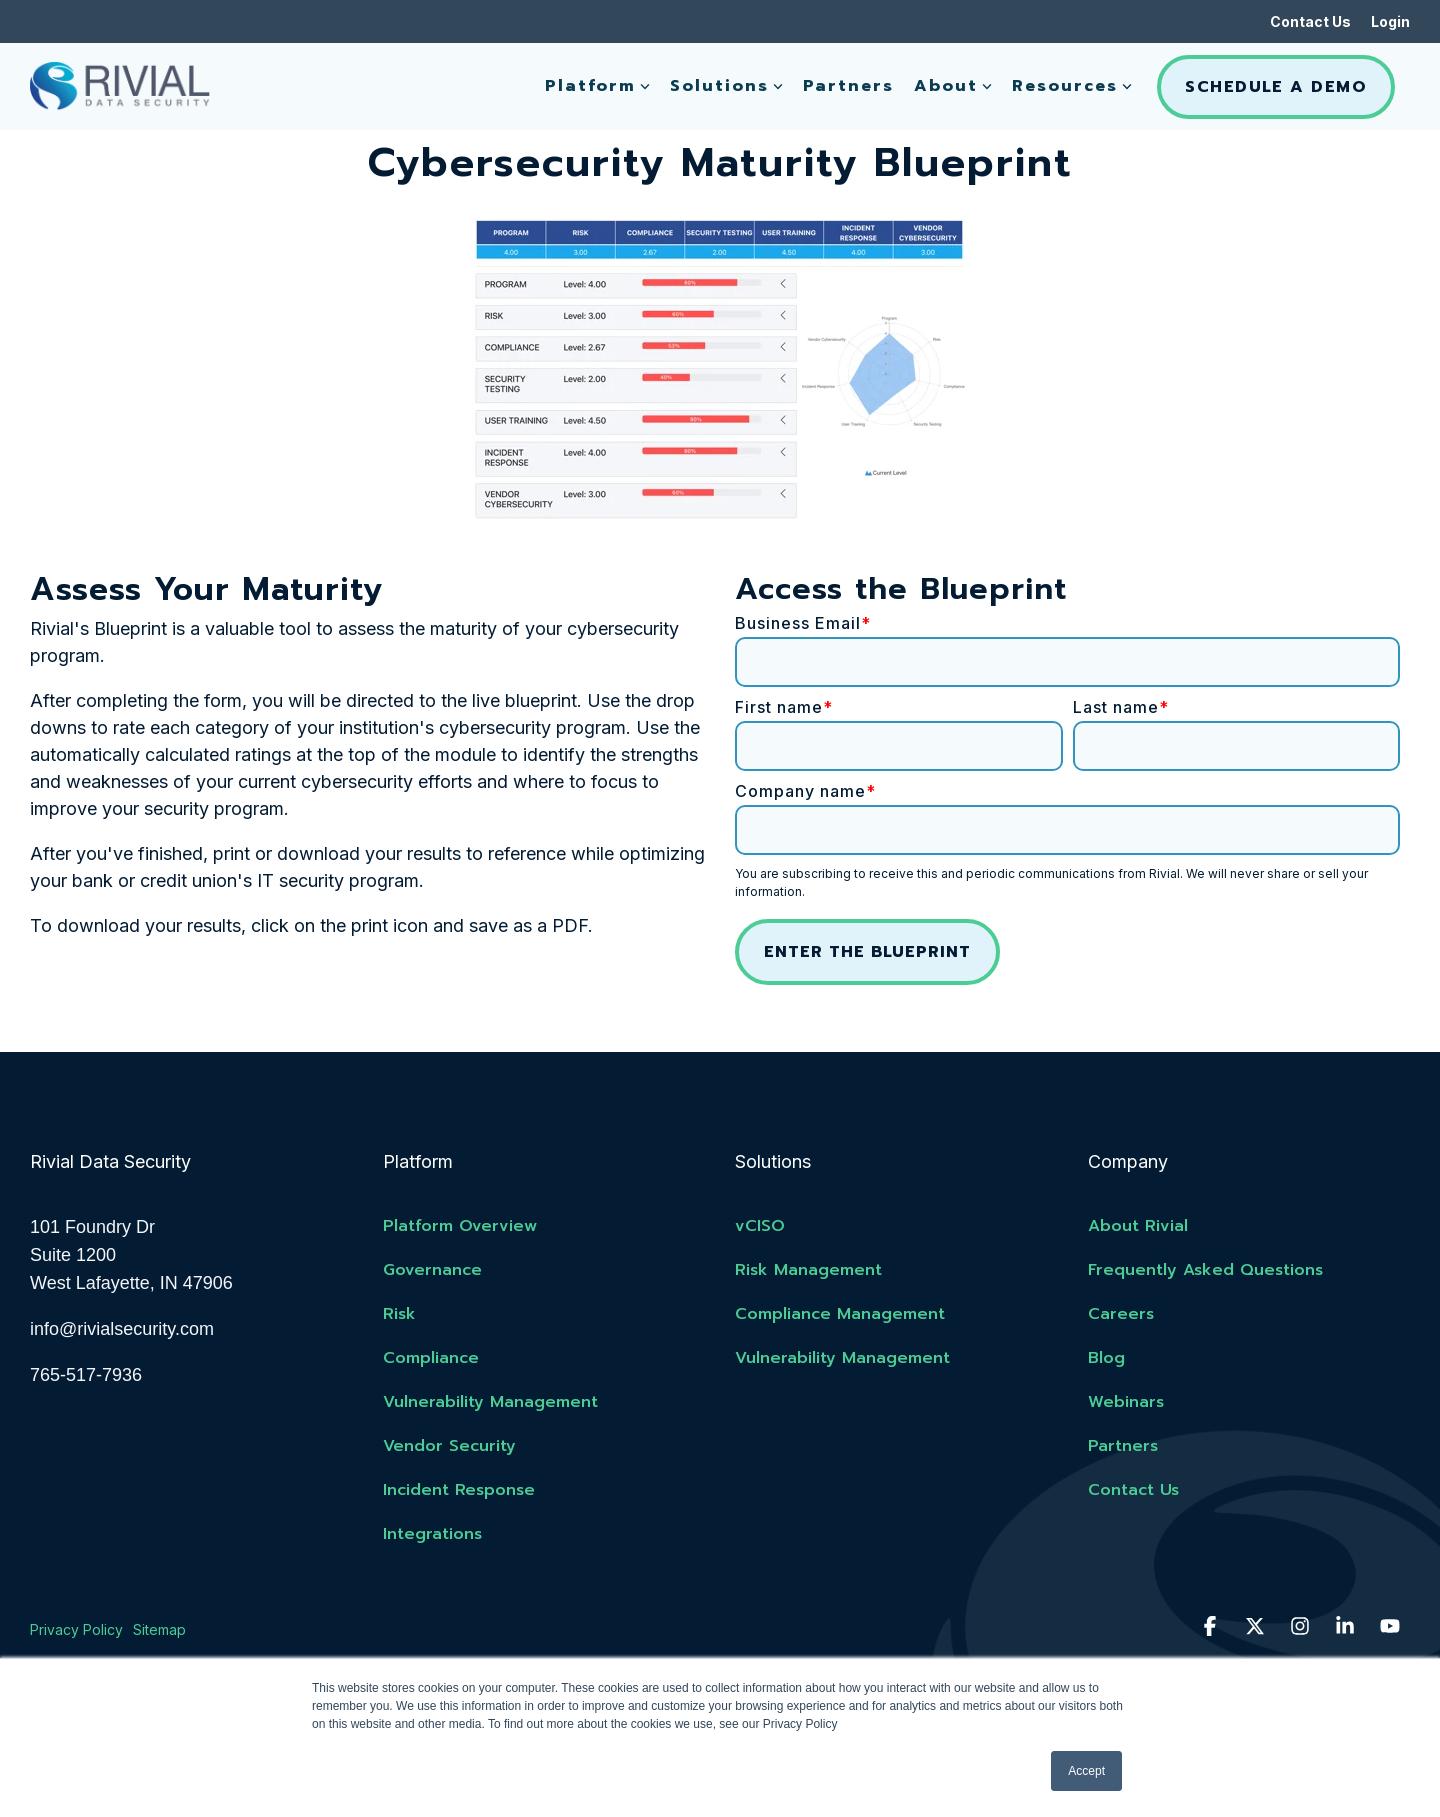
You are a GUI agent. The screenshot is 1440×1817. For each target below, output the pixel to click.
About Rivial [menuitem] (1138, 1226)
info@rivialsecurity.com (122, 1329)
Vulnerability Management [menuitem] (490, 1402)
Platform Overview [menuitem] (460, 1226)
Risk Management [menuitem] (808, 1270)
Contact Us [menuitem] (1310, 21)
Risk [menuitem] (399, 1314)
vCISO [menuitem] (760, 1226)
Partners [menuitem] (1123, 1446)
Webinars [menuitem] (1126, 1402)
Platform (597, 86)
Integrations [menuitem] (432, 1534)
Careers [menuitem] (1121, 1314)
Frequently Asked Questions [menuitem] (1205, 1270)
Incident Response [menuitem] (459, 1490)
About (953, 86)
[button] (1212, 1627)
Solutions (726, 86)
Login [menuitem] (1390, 21)
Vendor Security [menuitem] (449, 1446)
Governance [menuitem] (432, 1270)
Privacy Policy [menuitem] (76, 1629)
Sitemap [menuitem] (159, 1629)
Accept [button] (1086, 1771)
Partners (848, 86)
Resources (1072, 86)
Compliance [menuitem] (431, 1358)
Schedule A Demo (1276, 87)
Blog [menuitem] (1106, 1358)
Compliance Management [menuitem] (840, 1314)
